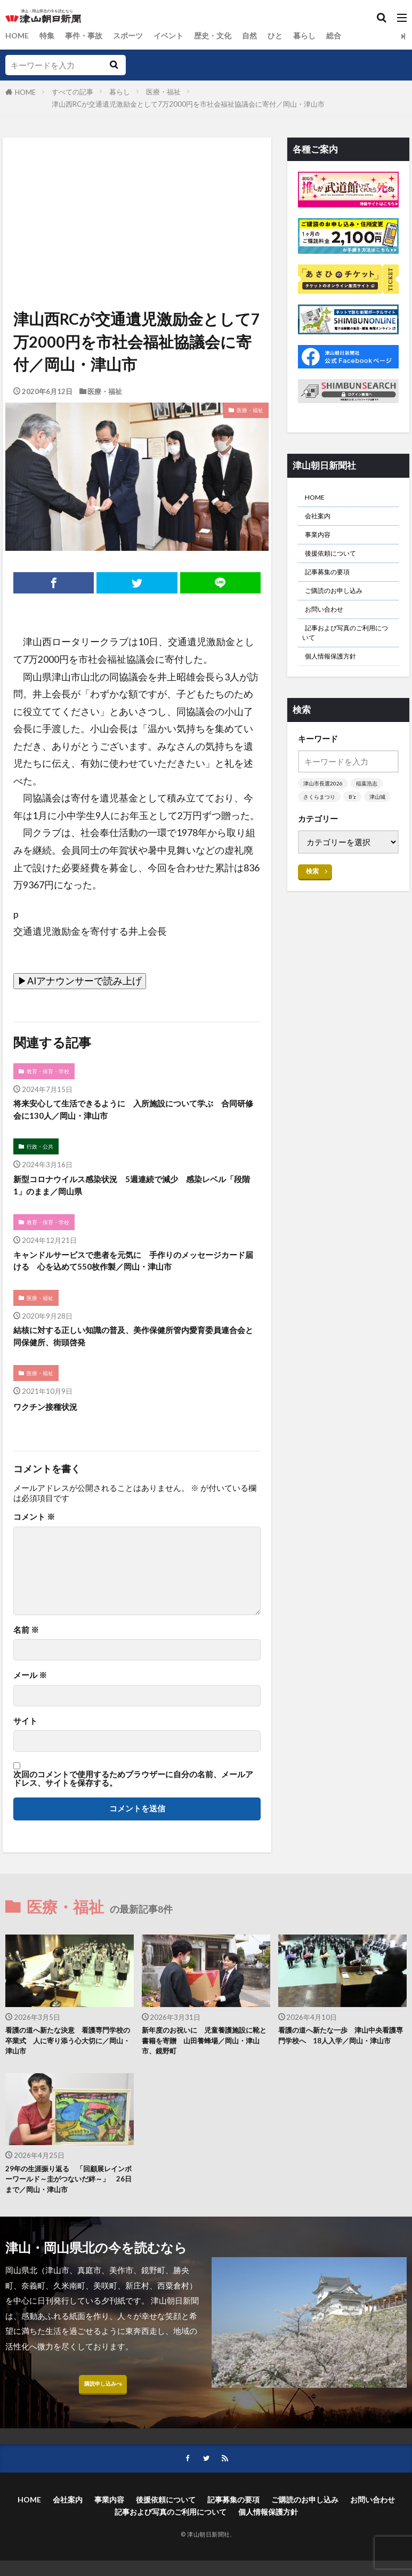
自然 (262, 36)
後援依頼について (337, 562)
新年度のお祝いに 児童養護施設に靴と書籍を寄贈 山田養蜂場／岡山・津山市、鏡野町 (206, 2064)
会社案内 (321, 520)
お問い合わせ (329, 627)
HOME (17, 36)
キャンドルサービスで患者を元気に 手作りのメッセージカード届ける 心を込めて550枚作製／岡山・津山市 (133, 1273)
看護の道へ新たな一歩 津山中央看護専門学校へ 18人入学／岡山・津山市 (342, 2064)
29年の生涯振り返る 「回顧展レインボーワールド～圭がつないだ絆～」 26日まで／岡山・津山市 (69, 2208)
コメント (34, 1538)
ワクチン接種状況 (51, 1427)
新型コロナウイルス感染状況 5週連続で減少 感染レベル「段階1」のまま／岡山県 (135, 1193)
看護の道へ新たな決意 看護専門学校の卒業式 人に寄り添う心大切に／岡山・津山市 (69, 2064)
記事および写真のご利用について (347, 654)
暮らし (320, 36)
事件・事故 (88, 36)
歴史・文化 (224, 36)
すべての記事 (72, 91)
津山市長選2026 (324, 810)
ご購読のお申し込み (341, 605)
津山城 (312, 838)
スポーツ (134, 36)
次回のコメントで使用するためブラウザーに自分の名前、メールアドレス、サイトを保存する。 (133, 1799)
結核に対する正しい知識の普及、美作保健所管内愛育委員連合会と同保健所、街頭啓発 (133, 1353)
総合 (350, 36)
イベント (177, 36)
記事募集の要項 (333, 584)
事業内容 (321, 541)
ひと (289, 36)
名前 (26, 1650)
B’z (356, 824)
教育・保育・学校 (50, 1072)
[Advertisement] (136, 186)
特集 (49, 36)
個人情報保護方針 (337, 682)
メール (30, 1696)
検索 (313, 913)
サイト (25, 1741)
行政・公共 (41, 1152)
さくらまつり (320, 824)
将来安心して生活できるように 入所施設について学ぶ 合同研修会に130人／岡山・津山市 (137, 1112)
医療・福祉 (163, 91)
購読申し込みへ (103, 2419)
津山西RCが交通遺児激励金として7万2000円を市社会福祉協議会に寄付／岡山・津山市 (188, 104)
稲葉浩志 (370, 810)
